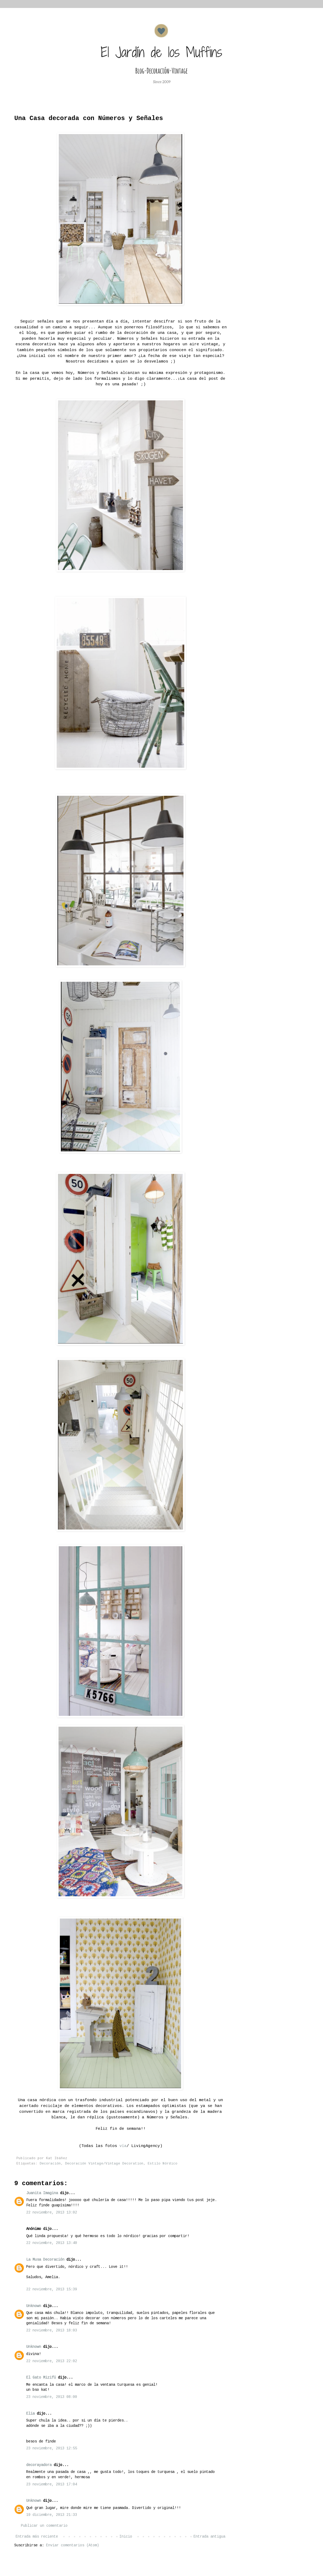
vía (123, 2146)
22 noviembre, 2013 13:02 (51, 2212)
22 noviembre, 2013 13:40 (51, 2243)
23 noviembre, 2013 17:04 (51, 2484)
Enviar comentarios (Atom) (72, 2545)
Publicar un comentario (44, 2526)
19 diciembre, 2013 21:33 (51, 2515)
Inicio (125, 2536)
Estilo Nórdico (162, 2164)
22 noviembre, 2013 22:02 (51, 2361)
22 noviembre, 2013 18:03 (51, 2330)
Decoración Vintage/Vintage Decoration (104, 2164)
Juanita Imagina (42, 2193)
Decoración (50, 2164)
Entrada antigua (209, 2536)
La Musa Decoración (45, 2259)
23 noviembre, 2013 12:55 (51, 2448)
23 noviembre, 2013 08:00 (51, 2397)
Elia (30, 2413)
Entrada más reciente (37, 2536)
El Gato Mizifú (41, 2377)
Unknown (33, 2306)
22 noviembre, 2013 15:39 (51, 2289)
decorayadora (39, 2465)
